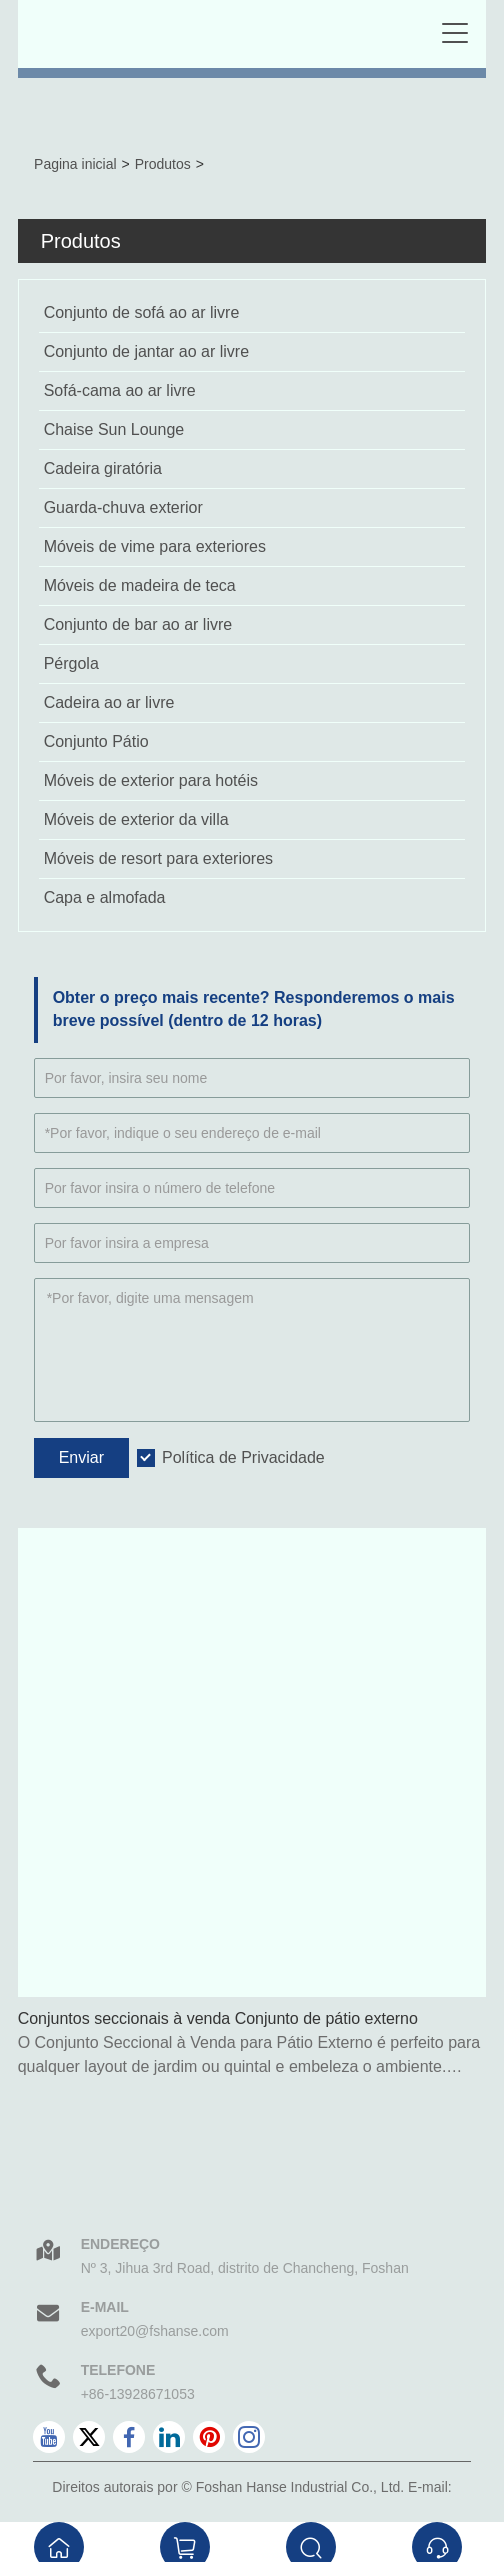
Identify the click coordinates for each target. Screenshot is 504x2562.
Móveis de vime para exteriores (155, 546)
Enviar (81, 1457)
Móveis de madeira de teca (140, 585)
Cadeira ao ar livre (109, 702)
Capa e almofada (105, 897)
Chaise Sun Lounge (114, 429)
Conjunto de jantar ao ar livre (146, 351)
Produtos (163, 164)
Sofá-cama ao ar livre (120, 390)
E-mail (105, 2307)
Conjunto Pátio (96, 741)
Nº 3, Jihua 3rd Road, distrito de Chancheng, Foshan (245, 2268)
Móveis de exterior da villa (136, 819)
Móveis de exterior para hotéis (151, 780)
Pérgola (71, 663)
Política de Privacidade (243, 1457)
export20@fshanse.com (155, 2331)
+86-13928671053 (138, 2394)
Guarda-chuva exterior (123, 507)
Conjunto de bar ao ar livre (138, 624)
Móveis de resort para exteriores (158, 858)
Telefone (118, 2370)
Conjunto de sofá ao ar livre (142, 312)
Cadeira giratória (103, 468)
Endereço (120, 2244)
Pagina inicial (75, 164)
